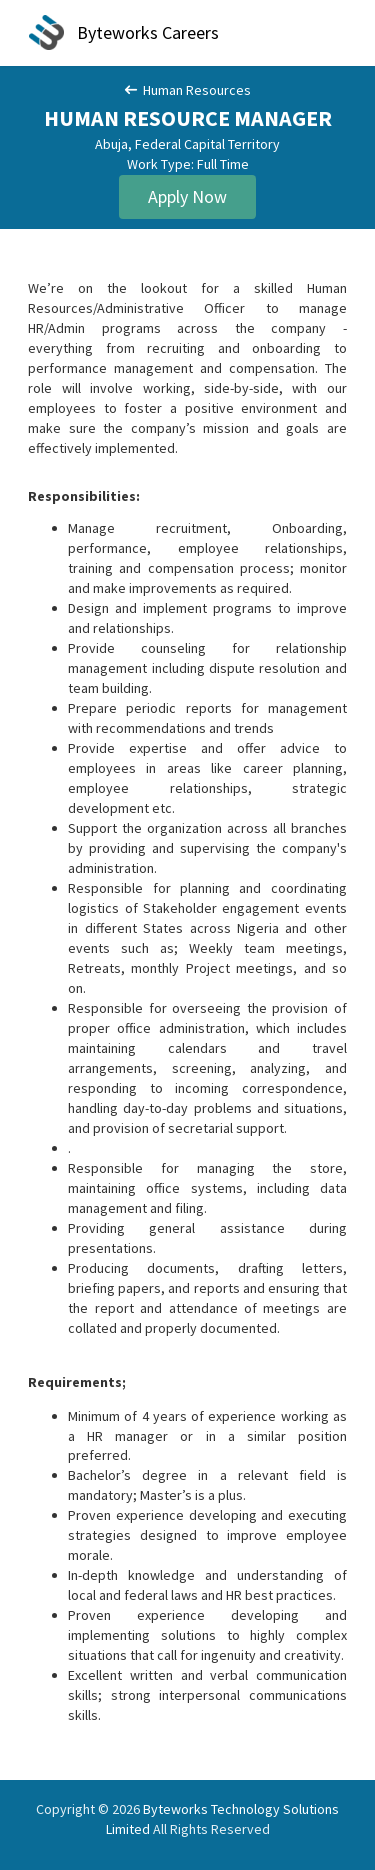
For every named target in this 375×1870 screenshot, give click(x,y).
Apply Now (187, 196)
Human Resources (187, 90)
